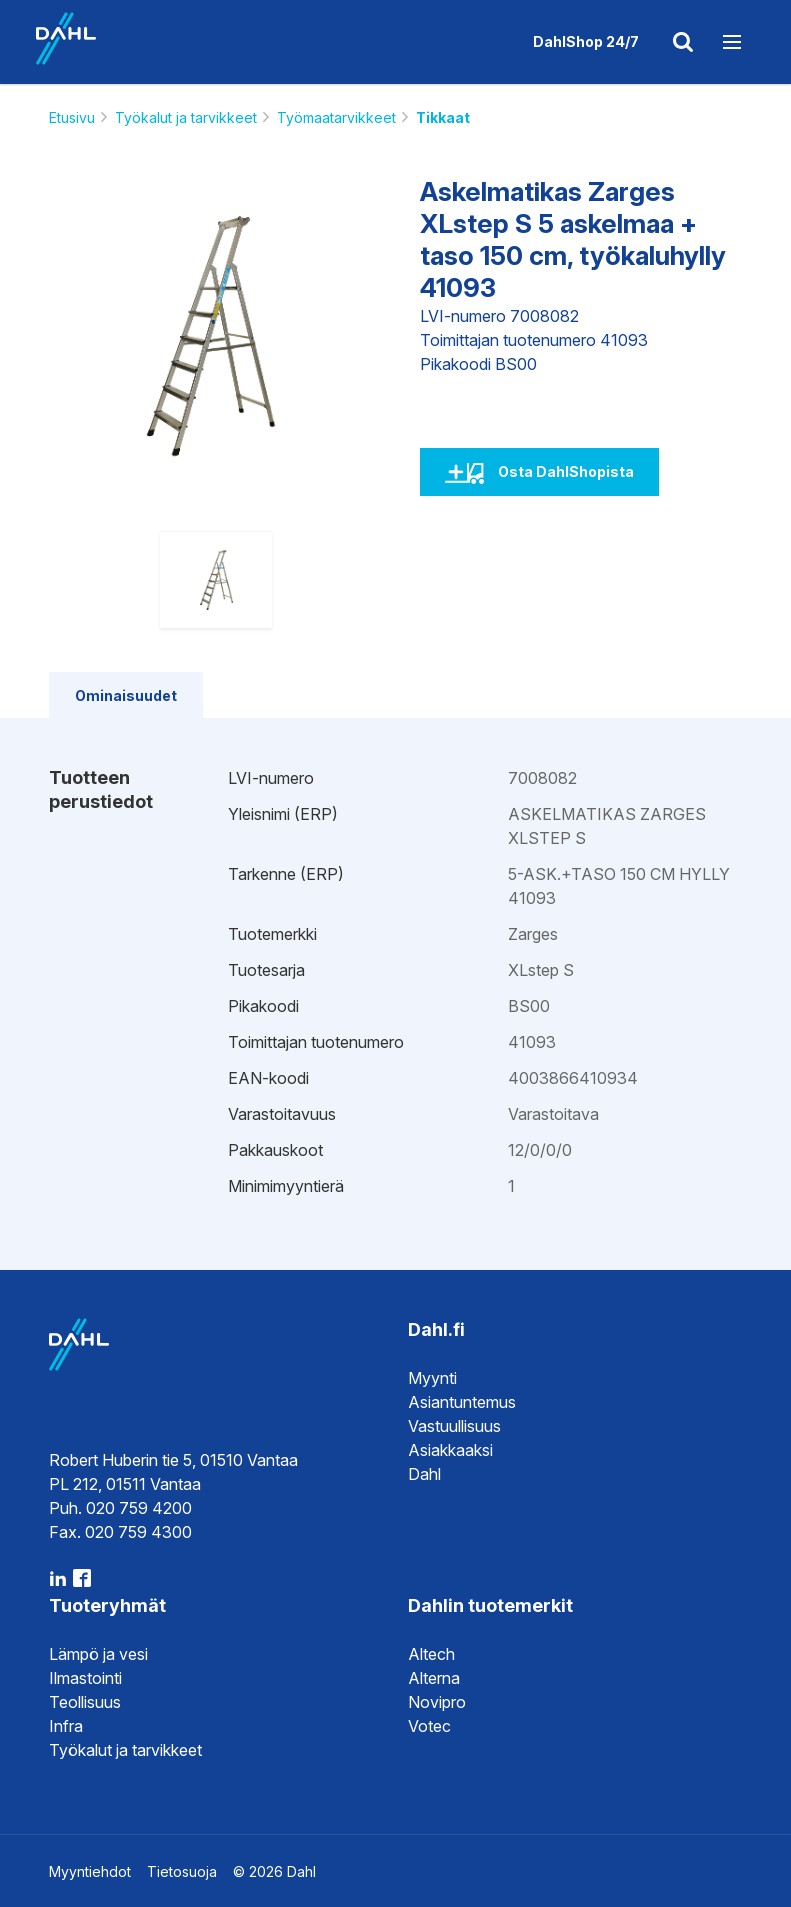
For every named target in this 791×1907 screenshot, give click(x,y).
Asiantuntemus (462, 1402)
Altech (431, 1654)
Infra (66, 1726)
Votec (429, 1726)
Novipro (437, 1702)
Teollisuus (85, 1702)
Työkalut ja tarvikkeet (186, 117)
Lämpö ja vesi (98, 1654)
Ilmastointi (85, 1678)
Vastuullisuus (454, 1426)
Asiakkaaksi (450, 1450)
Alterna (434, 1678)
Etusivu (72, 117)
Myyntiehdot (90, 1871)
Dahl (424, 1474)
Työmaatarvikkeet (336, 117)
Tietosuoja (182, 1871)
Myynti (432, 1378)
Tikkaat (443, 117)
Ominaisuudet (126, 695)
